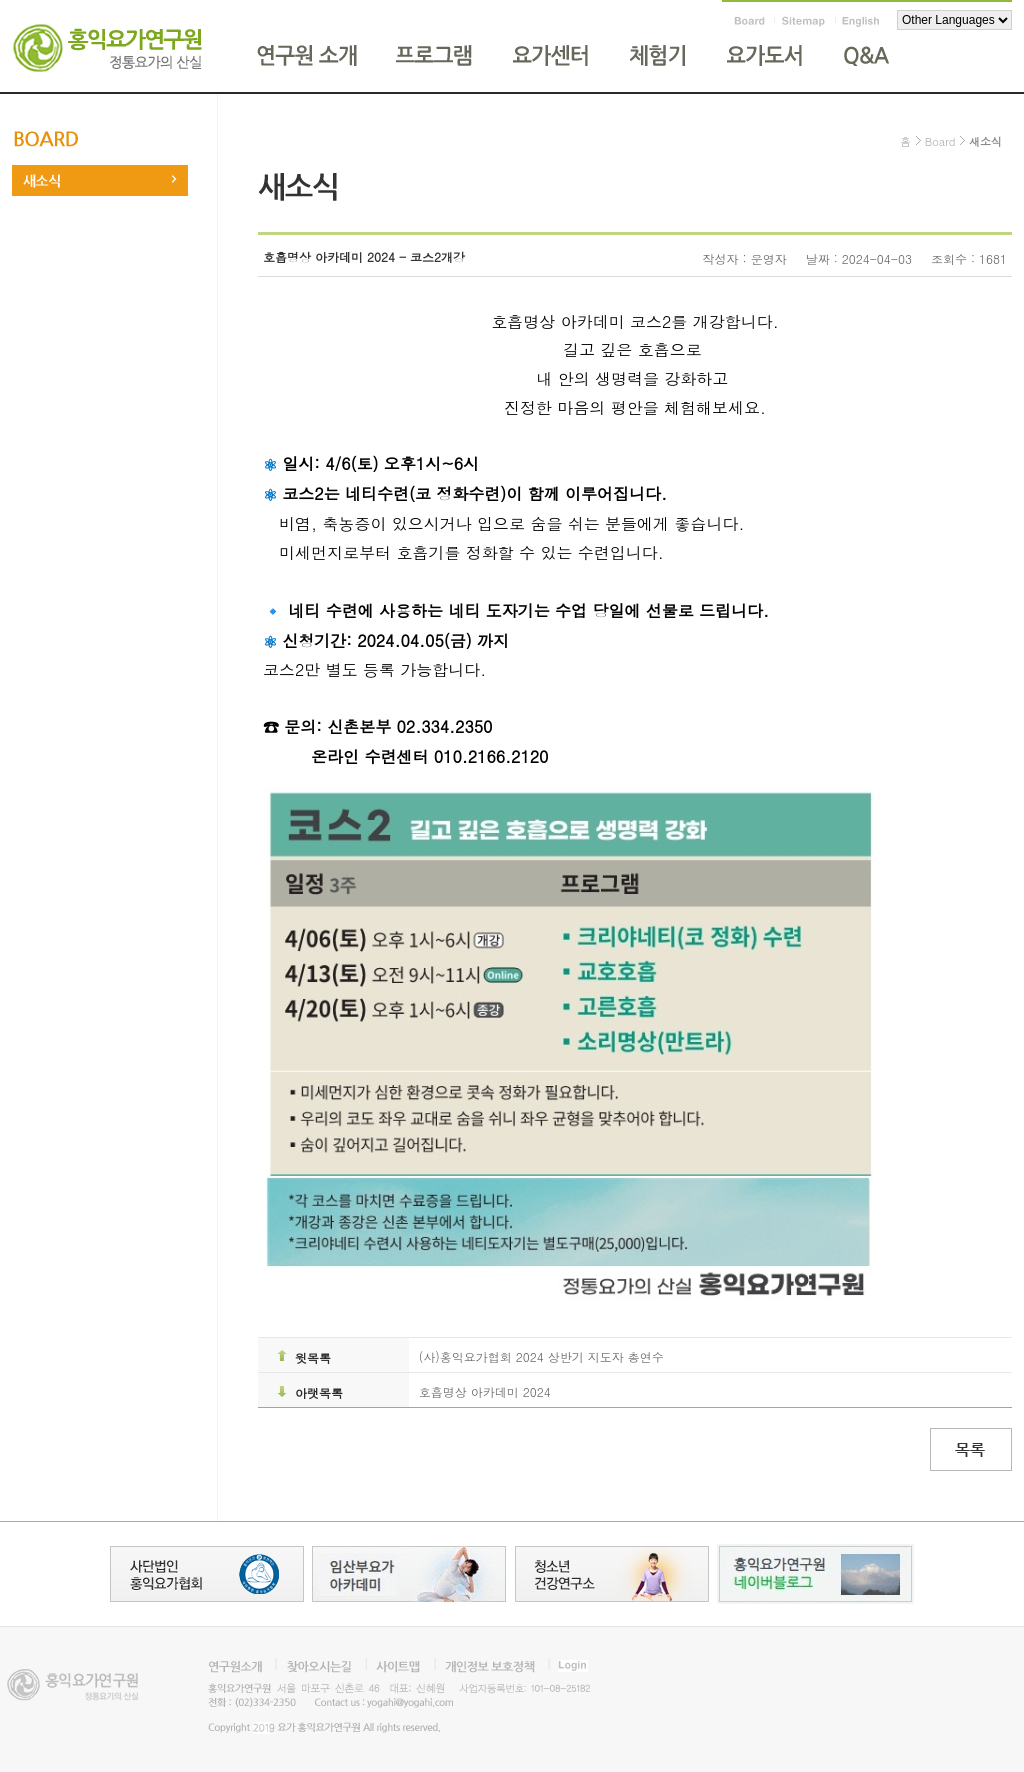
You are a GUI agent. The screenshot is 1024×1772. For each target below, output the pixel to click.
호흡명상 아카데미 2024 (485, 1391)
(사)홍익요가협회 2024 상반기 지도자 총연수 (541, 1356)
